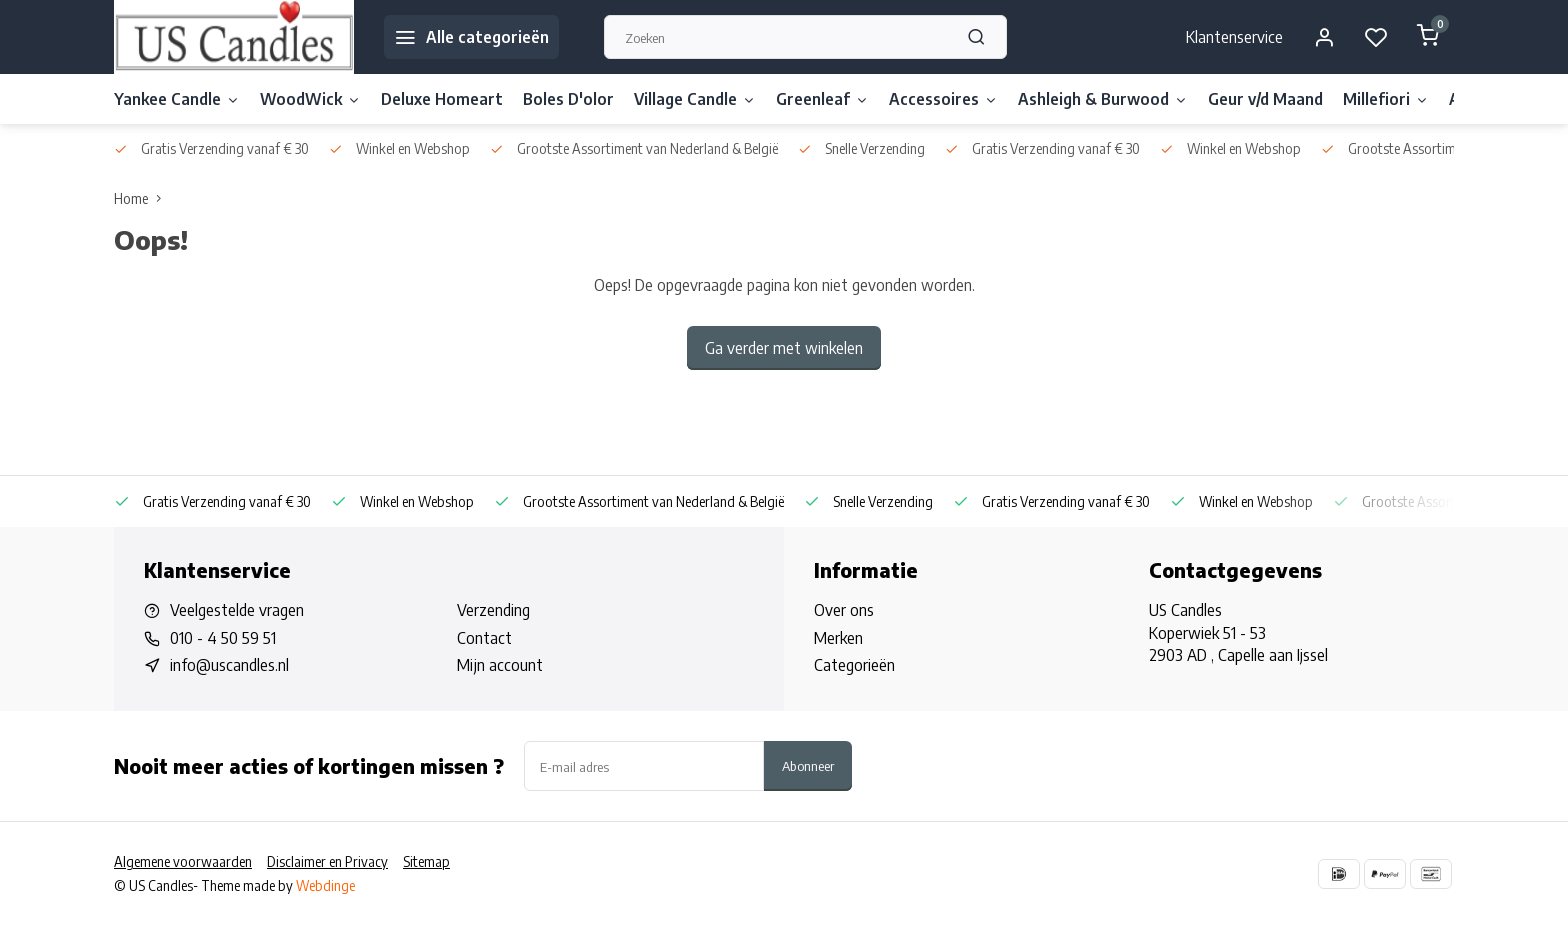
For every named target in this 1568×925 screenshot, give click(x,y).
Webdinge (325, 885)
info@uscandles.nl (229, 665)
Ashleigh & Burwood (1103, 99)
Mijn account (500, 665)
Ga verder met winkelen (784, 348)
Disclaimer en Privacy (327, 861)
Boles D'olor (568, 99)
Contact (484, 638)
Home (142, 198)
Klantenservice (1234, 37)
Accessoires (943, 99)
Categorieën (854, 665)
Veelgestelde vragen (237, 610)
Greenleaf (822, 99)
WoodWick (310, 99)
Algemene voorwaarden (183, 861)
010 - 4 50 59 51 (223, 638)
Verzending (493, 610)
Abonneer (808, 765)
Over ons (844, 610)
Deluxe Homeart (442, 99)
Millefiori (1386, 99)
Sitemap (426, 861)
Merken (838, 638)
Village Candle (695, 99)
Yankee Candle (177, 99)
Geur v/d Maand (1265, 99)
